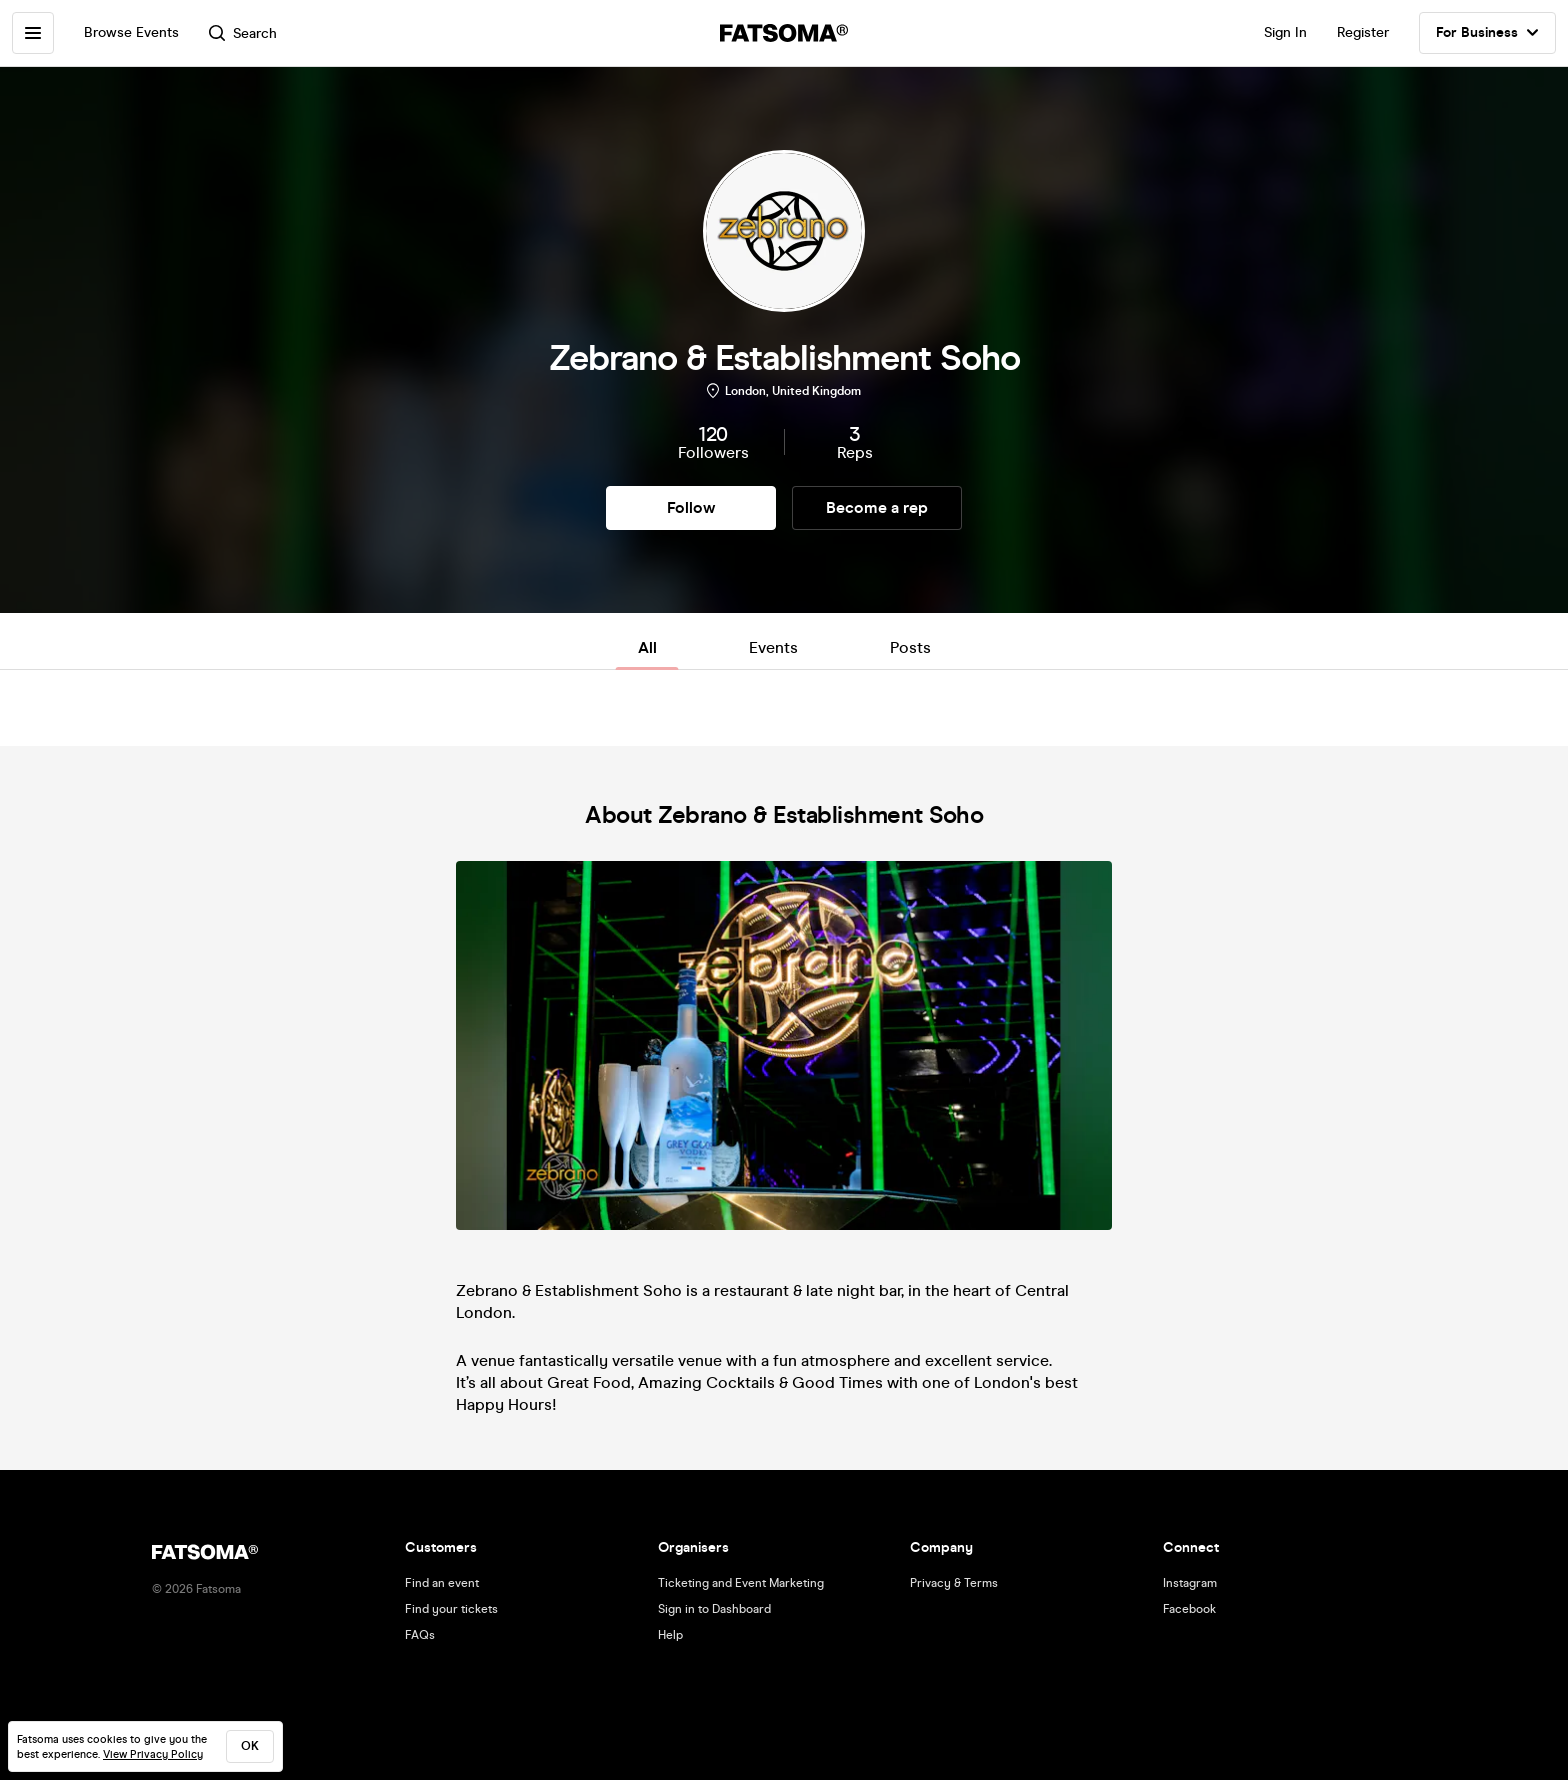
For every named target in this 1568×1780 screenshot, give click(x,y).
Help (670, 1635)
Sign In (1285, 32)
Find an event (442, 1583)
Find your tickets (451, 1609)
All (647, 647)
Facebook (1189, 1609)
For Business (1487, 33)
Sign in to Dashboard (714, 1609)
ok (250, 1746)
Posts (910, 647)
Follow (691, 507)
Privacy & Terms (954, 1583)
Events (773, 647)
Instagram (1190, 1583)
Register (1363, 32)
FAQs (420, 1635)
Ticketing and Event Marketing (741, 1583)
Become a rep (877, 507)
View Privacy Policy (153, 1754)
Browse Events (131, 32)
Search (243, 33)
